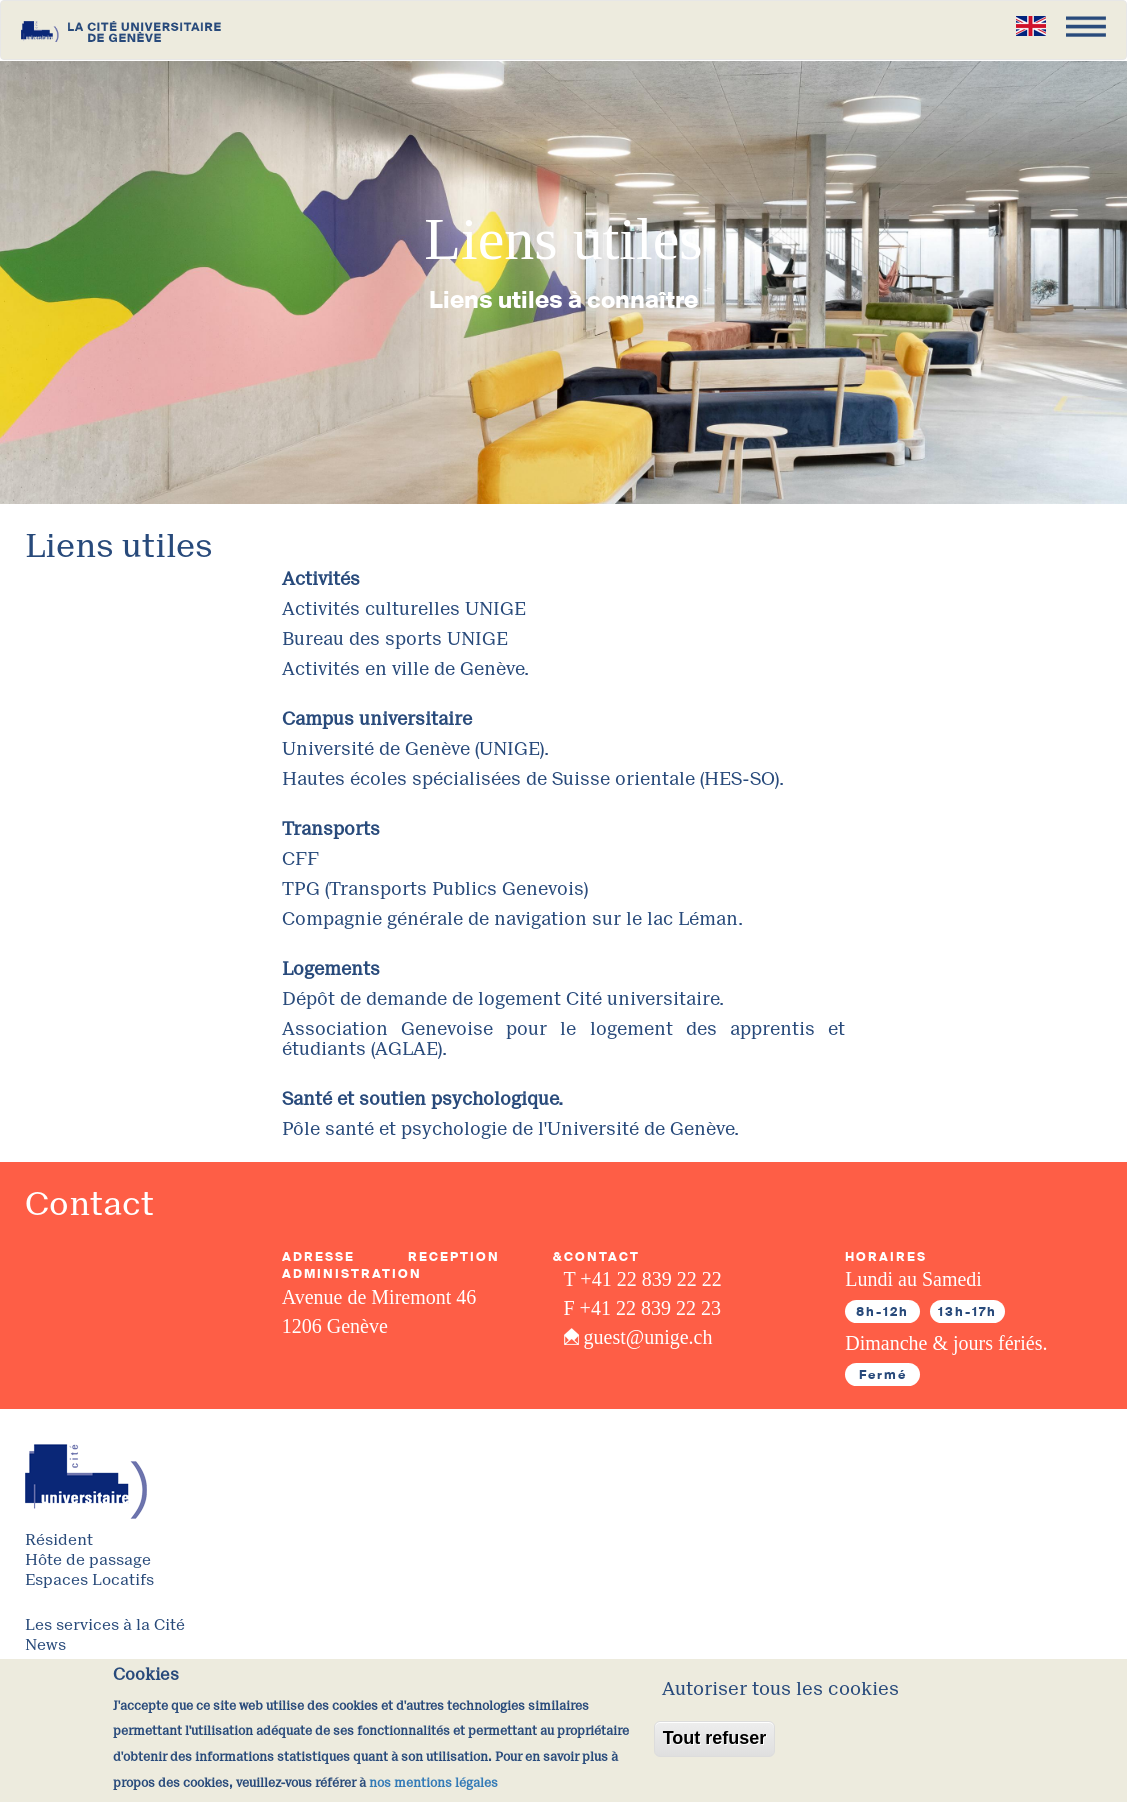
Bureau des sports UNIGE (395, 639)
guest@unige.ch (648, 1337)
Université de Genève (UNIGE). (415, 749)
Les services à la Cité (105, 1625)
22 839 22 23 (668, 1308)
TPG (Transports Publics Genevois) (435, 889)
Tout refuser (715, 1752)
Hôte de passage (88, 1560)
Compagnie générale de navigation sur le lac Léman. (512, 919)
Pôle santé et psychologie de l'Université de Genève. (510, 1129)
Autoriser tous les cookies (780, 1703)
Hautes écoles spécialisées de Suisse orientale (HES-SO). (533, 779)
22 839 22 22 (669, 1279)
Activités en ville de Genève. (405, 669)
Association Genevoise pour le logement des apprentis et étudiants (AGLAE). (564, 1039)
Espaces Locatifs (89, 1580)
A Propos (58, 1665)
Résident (59, 1540)
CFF (300, 859)
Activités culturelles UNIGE (404, 609)
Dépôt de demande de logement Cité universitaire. (503, 999)
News (45, 1645)
